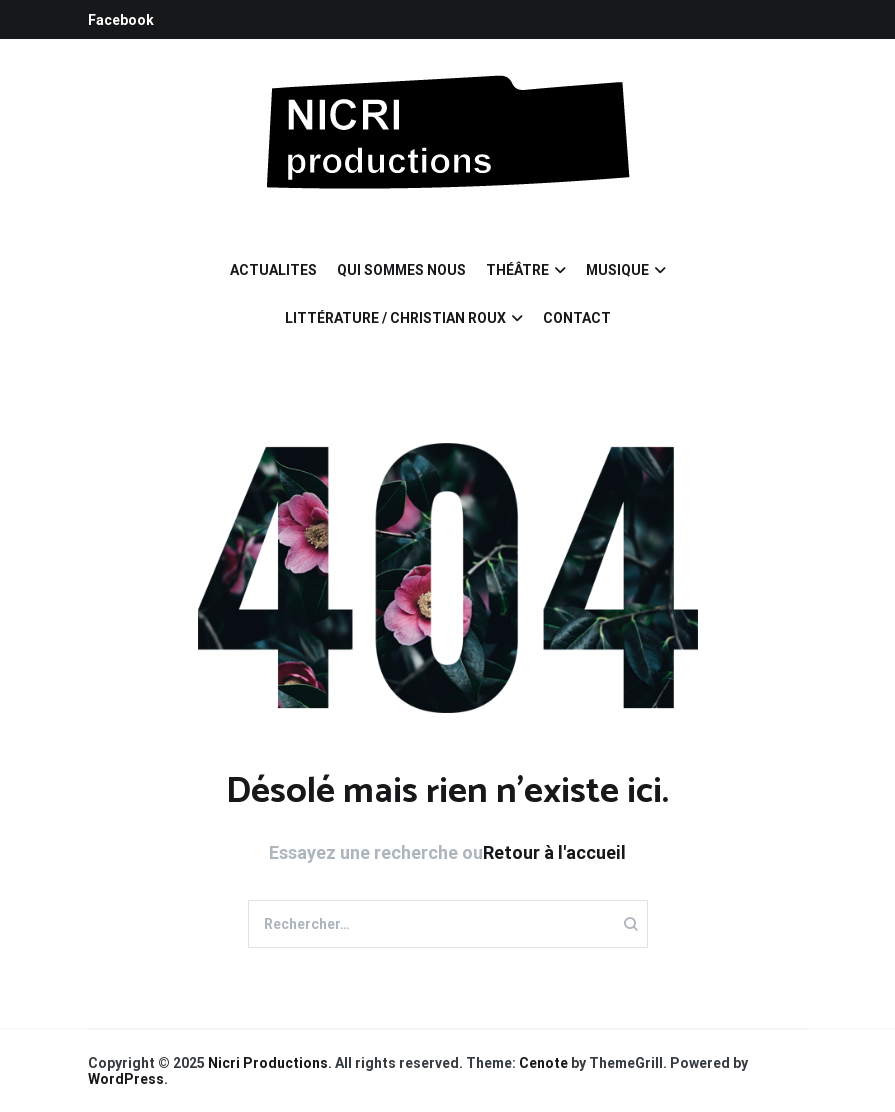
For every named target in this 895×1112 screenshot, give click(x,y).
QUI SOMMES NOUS (401, 270)
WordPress (126, 1079)
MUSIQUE (617, 270)
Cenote (543, 1063)
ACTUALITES (273, 270)
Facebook (121, 20)
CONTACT (577, 318)
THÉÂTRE (517, 270)
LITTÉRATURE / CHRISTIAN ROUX (395, 318)
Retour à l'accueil (554, 852)
